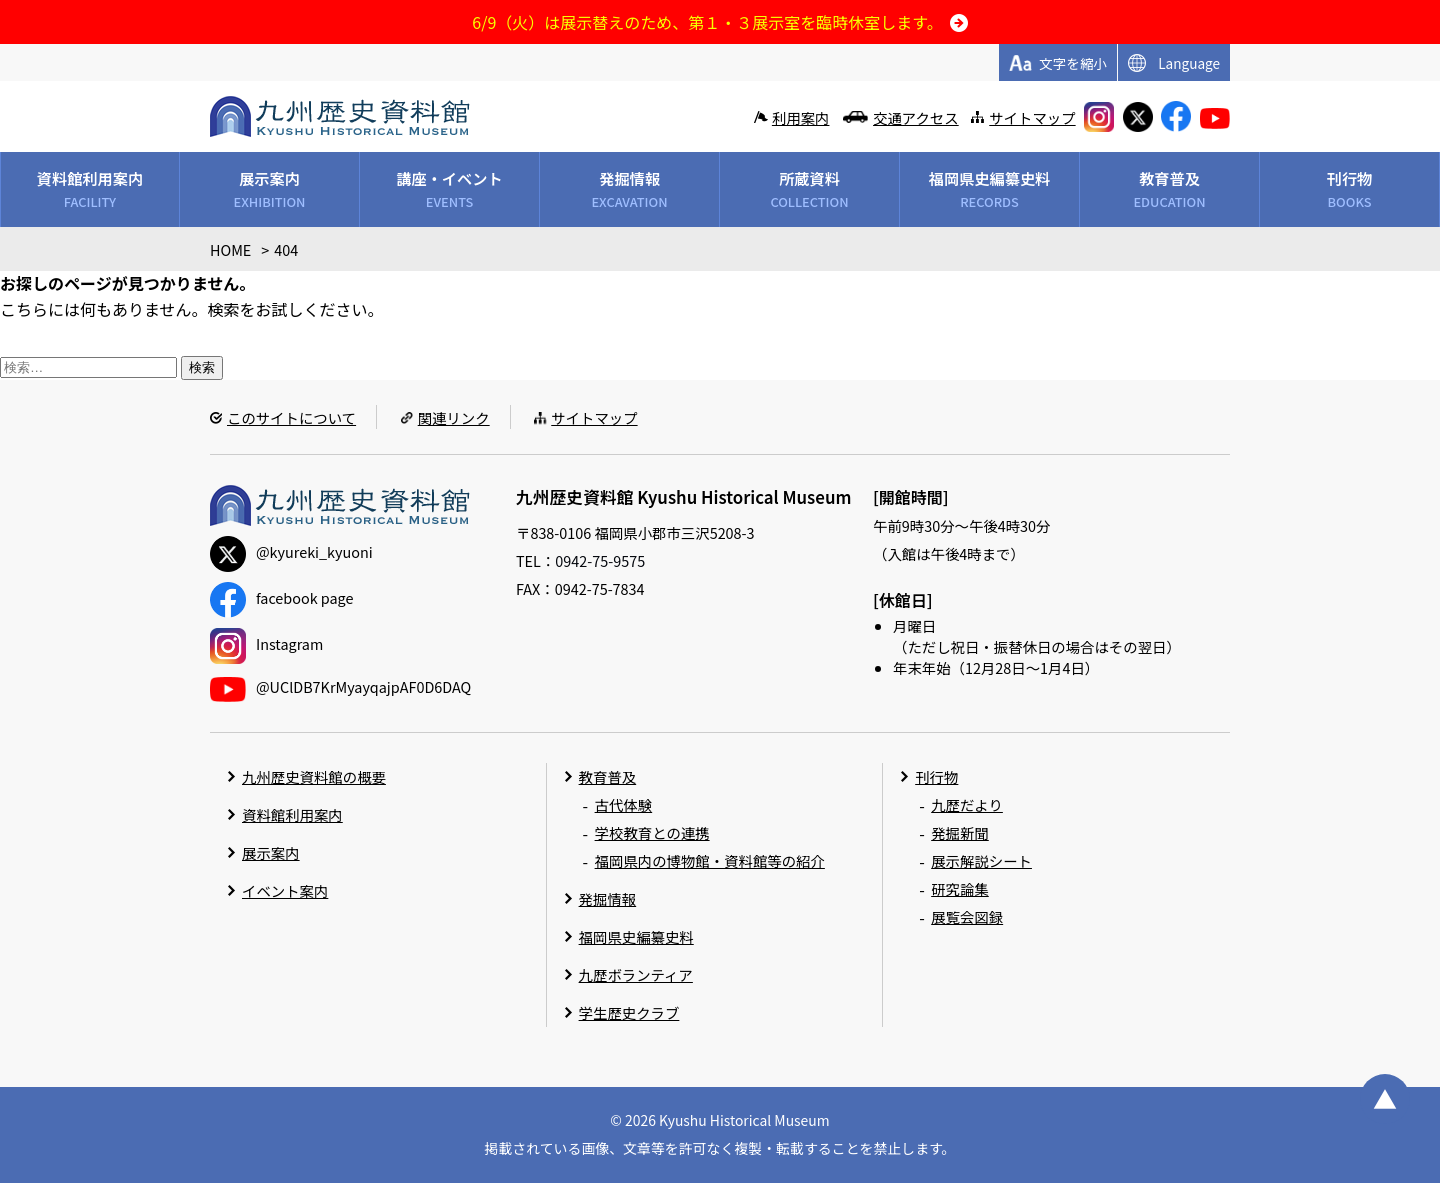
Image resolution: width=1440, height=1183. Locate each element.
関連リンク (454, 417)
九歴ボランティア (636, 974)
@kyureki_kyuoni (291, 551)
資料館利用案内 (292, 814)
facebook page (281, 597)
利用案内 (801, 117)
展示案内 (271, 852)
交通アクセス (916, 117)
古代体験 (624, 804)
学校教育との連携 (652, 832)
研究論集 (960, 888)
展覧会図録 (967, 916)
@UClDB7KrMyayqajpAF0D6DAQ (340, 686)
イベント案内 (285, 890)
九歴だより (967, 804)
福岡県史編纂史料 (636, 936)
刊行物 (936, 776)
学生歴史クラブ (629, 1012)
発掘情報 (608, 898)
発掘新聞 (960, 832)
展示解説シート (981, 860)
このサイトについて (291, 417)
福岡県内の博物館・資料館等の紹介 (710, 860)
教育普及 (608, 776)
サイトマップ (1032, 117)
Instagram (266, 643)
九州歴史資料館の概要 (314, 776)
